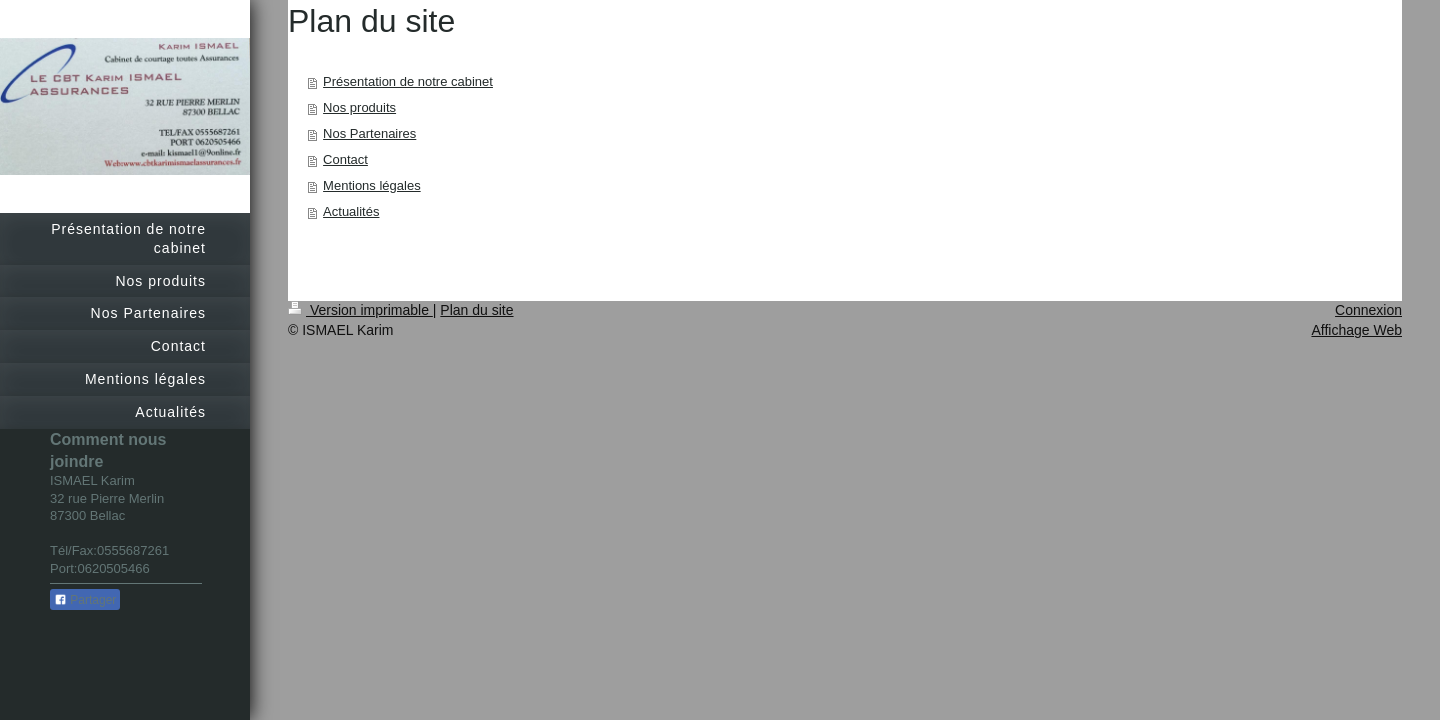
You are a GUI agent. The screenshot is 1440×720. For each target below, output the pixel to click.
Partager (85, 600)
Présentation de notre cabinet (408, 81)
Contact (345, 159)
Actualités (351, 211)
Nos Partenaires (369, 133)
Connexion (1368, 310)
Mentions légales (372, 185)
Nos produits (359, 107)
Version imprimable (360, 310)
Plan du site (476, 310)
